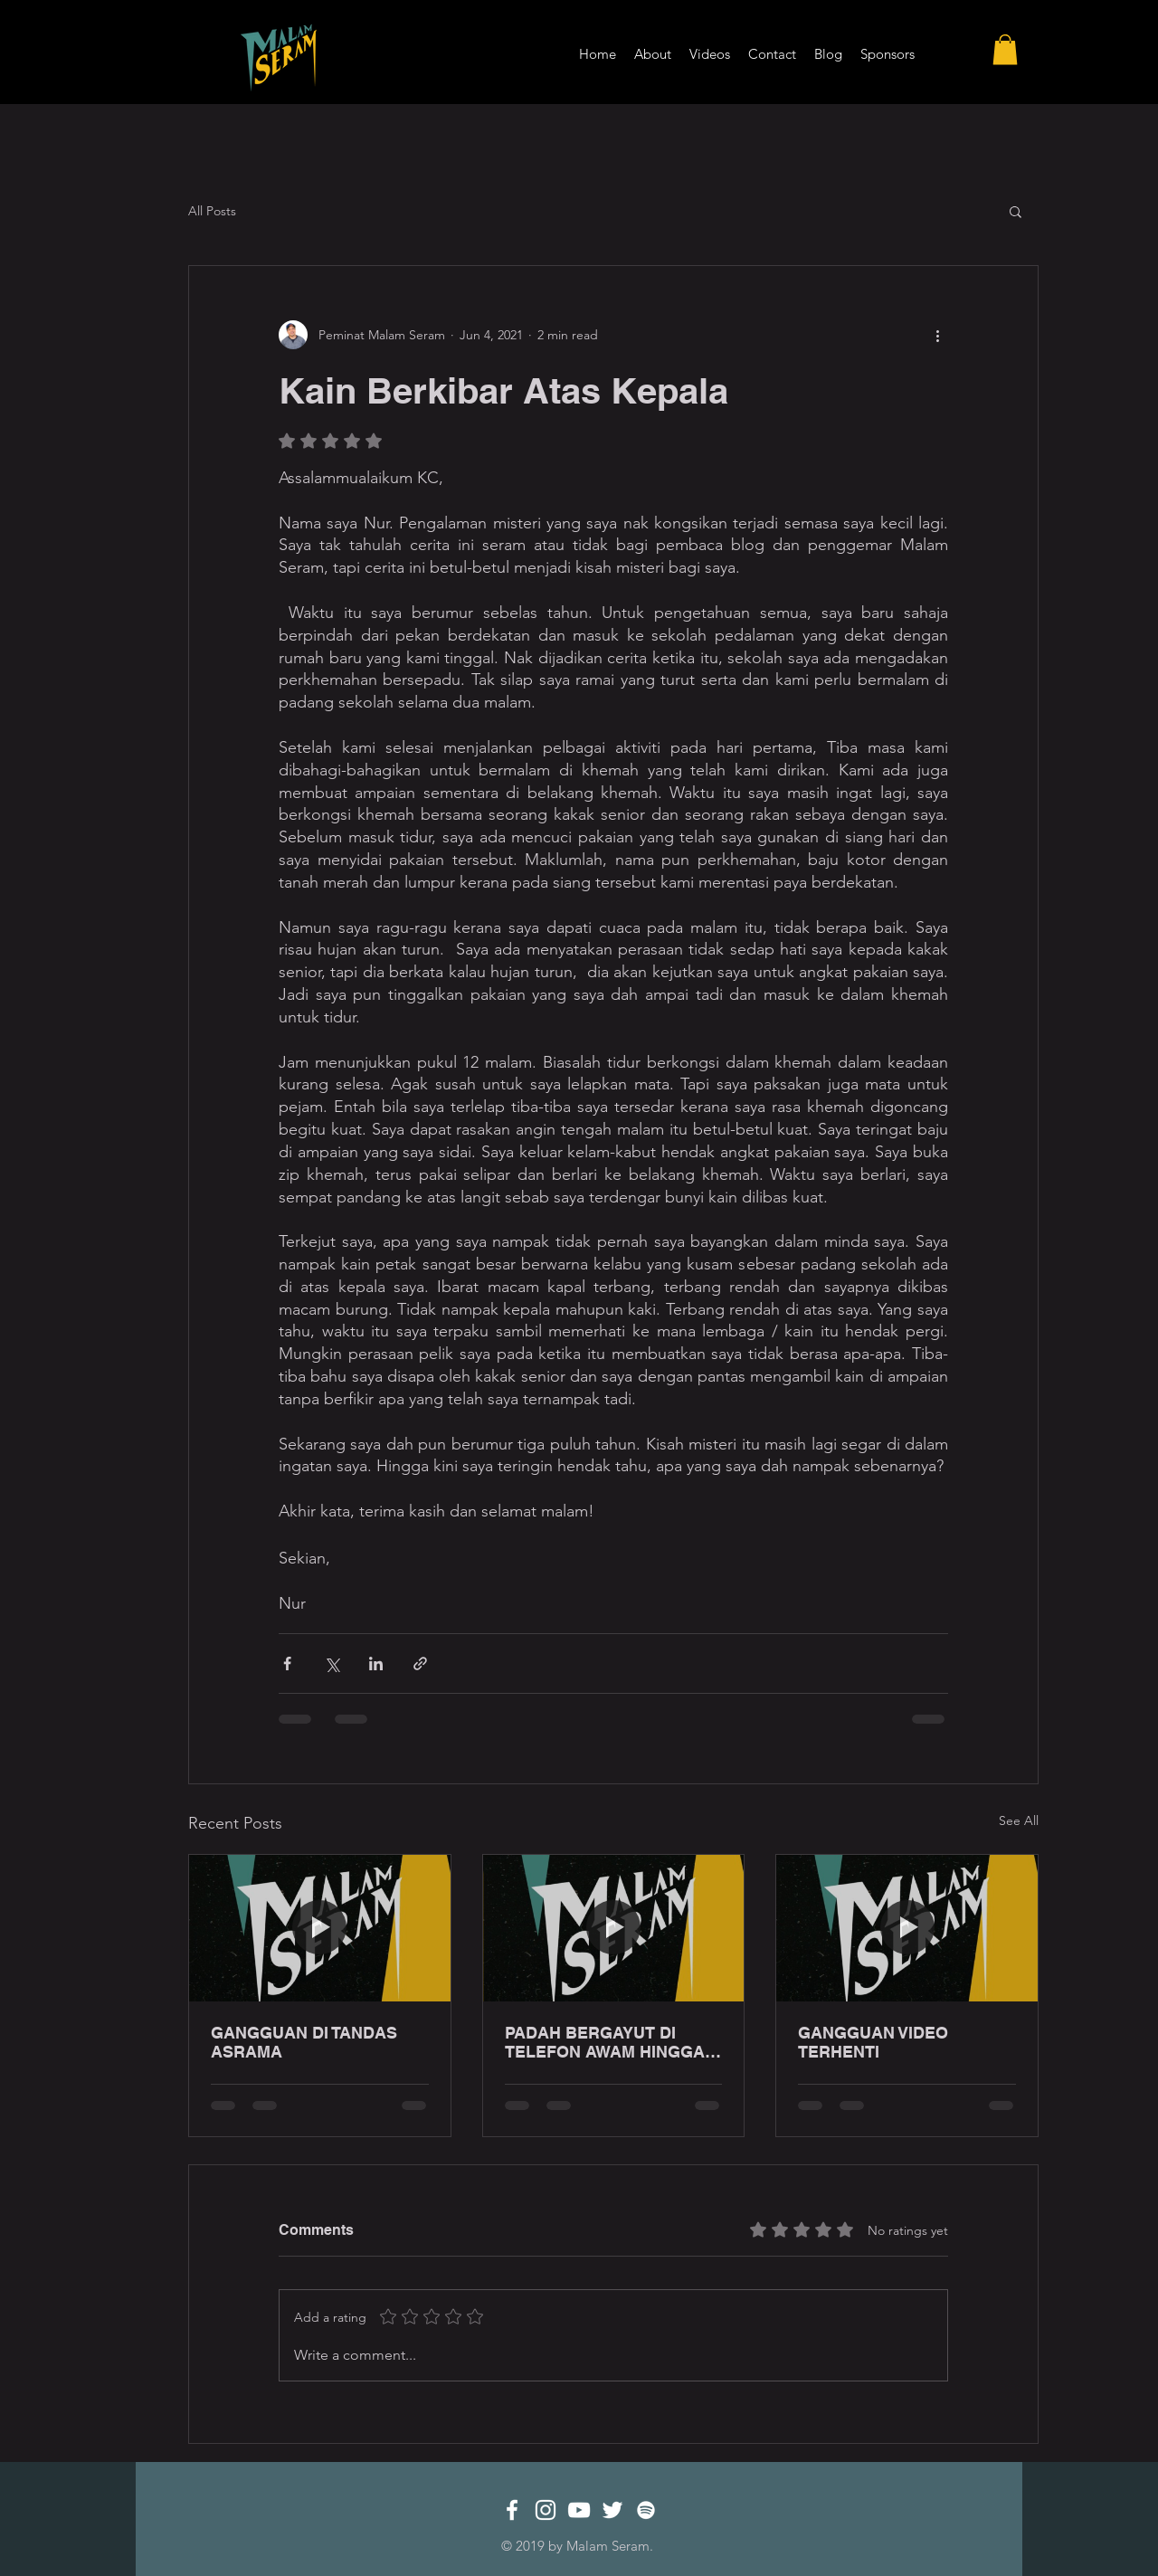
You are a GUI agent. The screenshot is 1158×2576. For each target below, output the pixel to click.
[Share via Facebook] (287, 1663)
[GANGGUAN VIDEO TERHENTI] (907, 1928)
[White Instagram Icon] (545, 2510)
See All (1019, 1820)
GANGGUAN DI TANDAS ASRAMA (304, 2042)
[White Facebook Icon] (512, 2510)
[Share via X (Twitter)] (331, 1663)
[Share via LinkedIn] (375, 1663)
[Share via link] (420, 1663)
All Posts (212, 211)
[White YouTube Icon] (579, 2510)
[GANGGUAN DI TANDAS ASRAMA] (320, 1928)
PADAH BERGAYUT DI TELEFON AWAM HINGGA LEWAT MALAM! (605, 2042)
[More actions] (937, 335)
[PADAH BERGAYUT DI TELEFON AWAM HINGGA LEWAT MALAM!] (614, 1928)
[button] (1005, 49)
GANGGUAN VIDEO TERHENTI (873, 2042)
